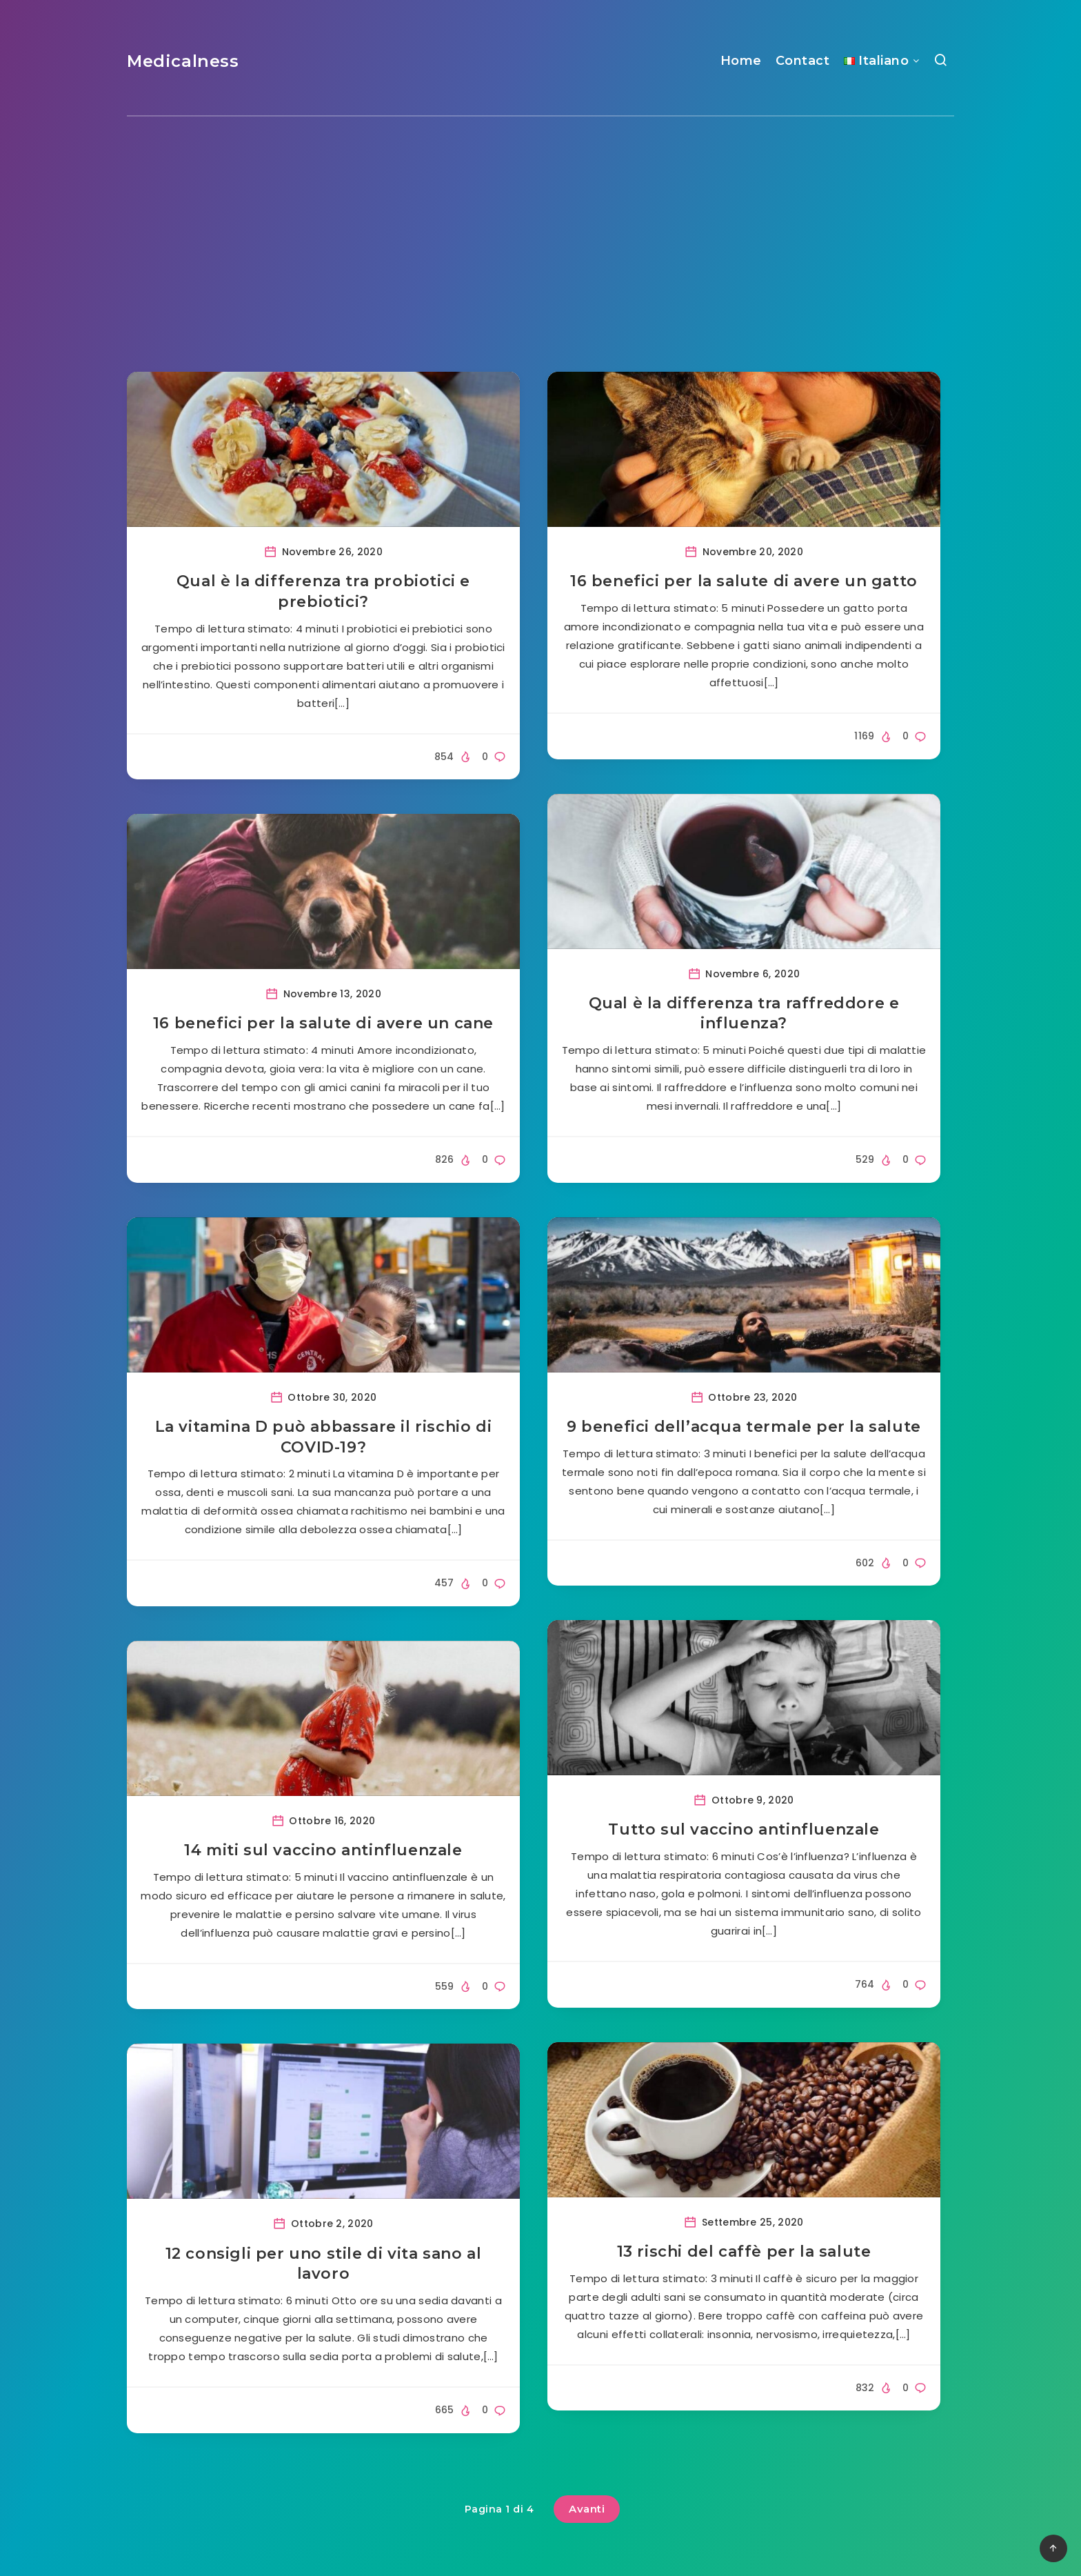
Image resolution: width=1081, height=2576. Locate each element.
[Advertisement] (540, 220)
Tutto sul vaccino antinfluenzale (743, 1829)
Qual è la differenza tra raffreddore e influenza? (744, 1013)
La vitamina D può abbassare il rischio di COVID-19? (323, 1437)
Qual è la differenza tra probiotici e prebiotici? (323, 591)
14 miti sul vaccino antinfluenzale (323, 1850)
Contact (803, 60)
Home (741, 60)
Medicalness (183, 61)
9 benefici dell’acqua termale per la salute (744, 1426)
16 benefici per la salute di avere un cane (323, 1023)
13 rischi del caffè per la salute (744, 2251)
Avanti (587, 2508)
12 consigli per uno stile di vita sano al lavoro (323, 2264)
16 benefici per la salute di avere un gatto (744, 581)
